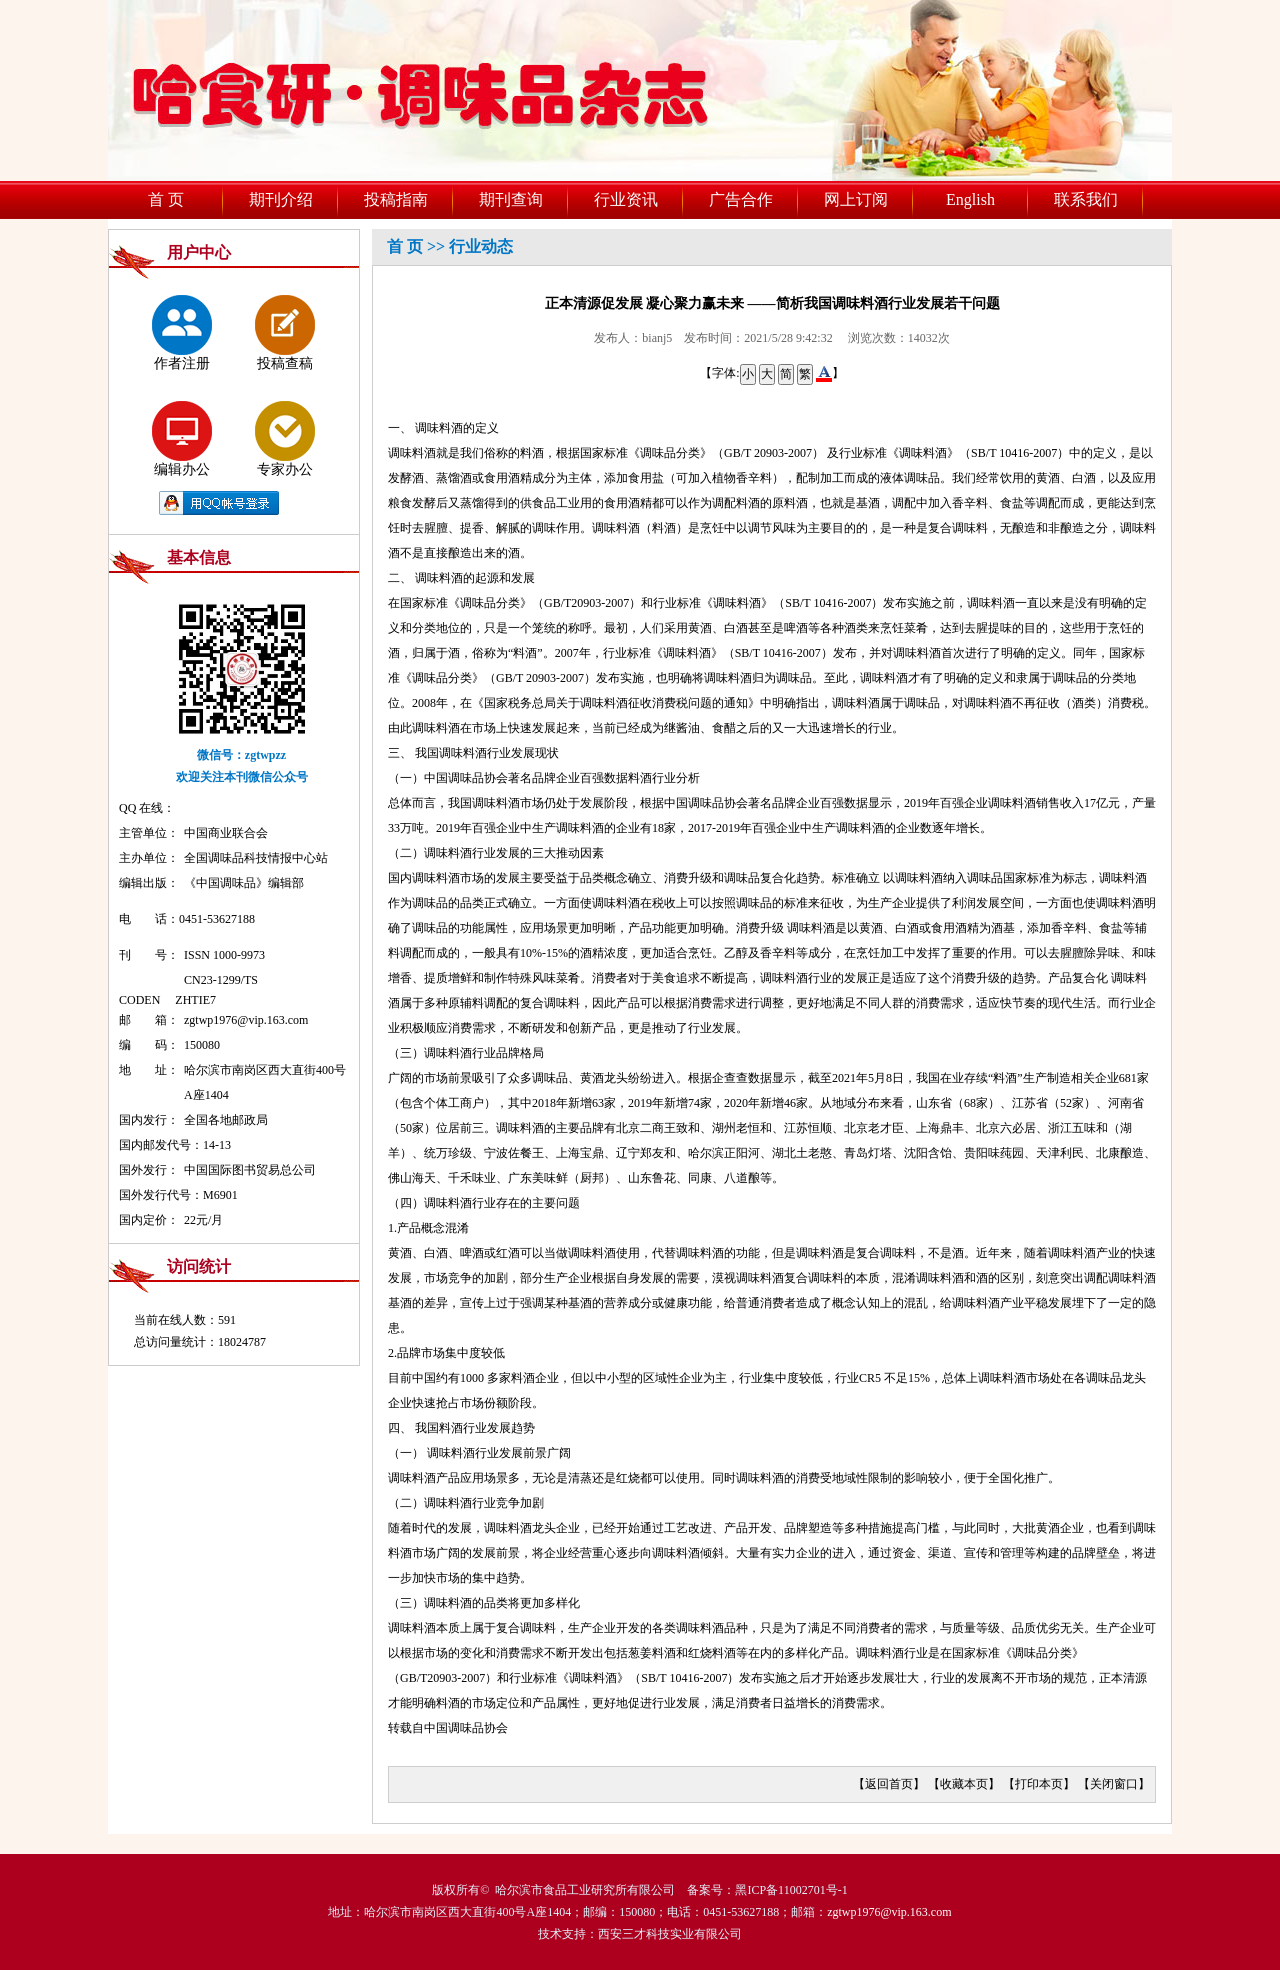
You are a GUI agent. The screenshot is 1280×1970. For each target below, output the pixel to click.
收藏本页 (964, 1784)
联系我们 (1086, 199)
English (970, 199)
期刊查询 (511, 199)
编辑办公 (182, 439)
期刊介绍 (281, 199)
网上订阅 (856, 199)
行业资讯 (626, 199)
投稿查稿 (285, 333)
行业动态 (481, 246)
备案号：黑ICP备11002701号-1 (767, 1890)
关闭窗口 (1114, 1784)
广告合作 (741, 199)
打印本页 (1039, 1784)
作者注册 (182, 333)
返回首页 (889, 1784)
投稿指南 (396, 199)
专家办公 (285, 439)
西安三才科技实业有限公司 (670, 1934)
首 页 (166, 199)
